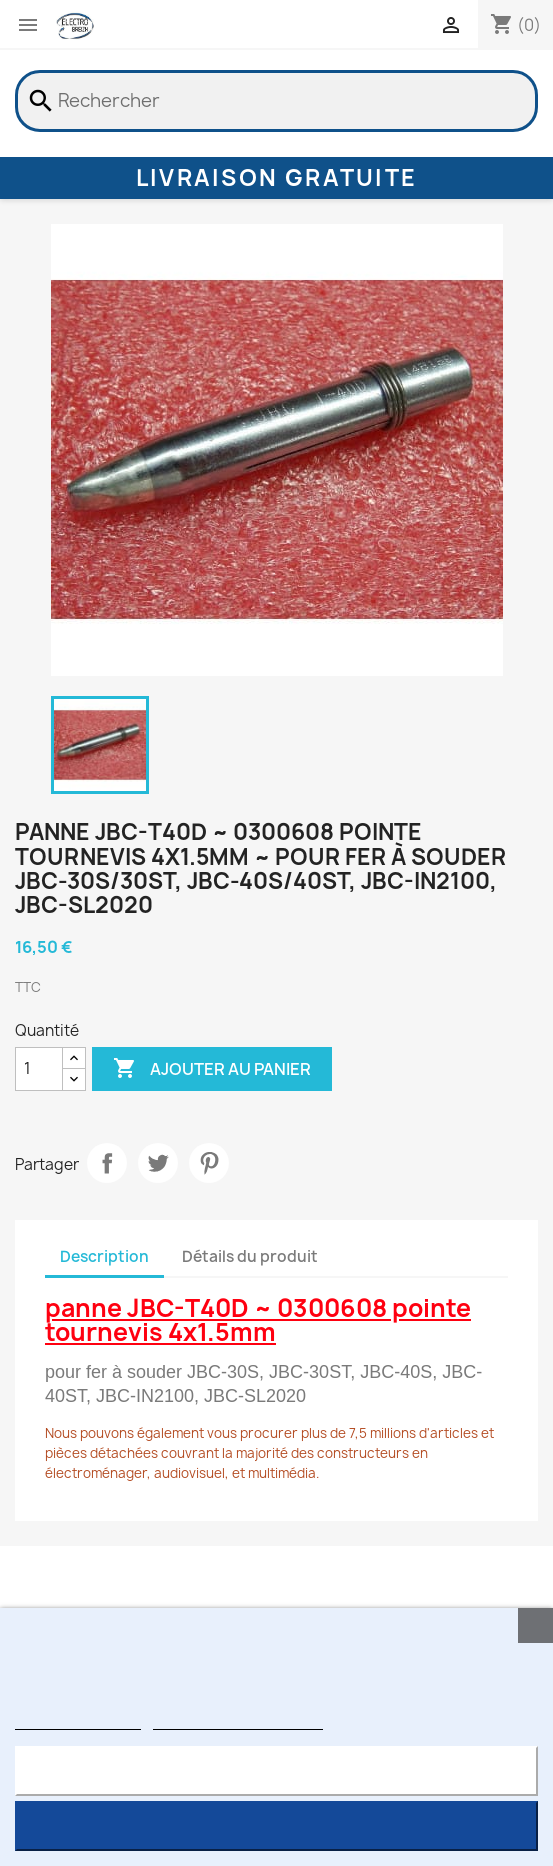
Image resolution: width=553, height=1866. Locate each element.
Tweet (158, 1163)
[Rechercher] (276, 101)
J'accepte (276, 1825)
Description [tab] (104, 1256)
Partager (107, 1163)
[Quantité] (39, 1069)
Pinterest (209, 1163)
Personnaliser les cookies (238, 1720)
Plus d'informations (78, 1720)
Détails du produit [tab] (250, 1256)
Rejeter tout (276, 1770)
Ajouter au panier (212, 1069)
